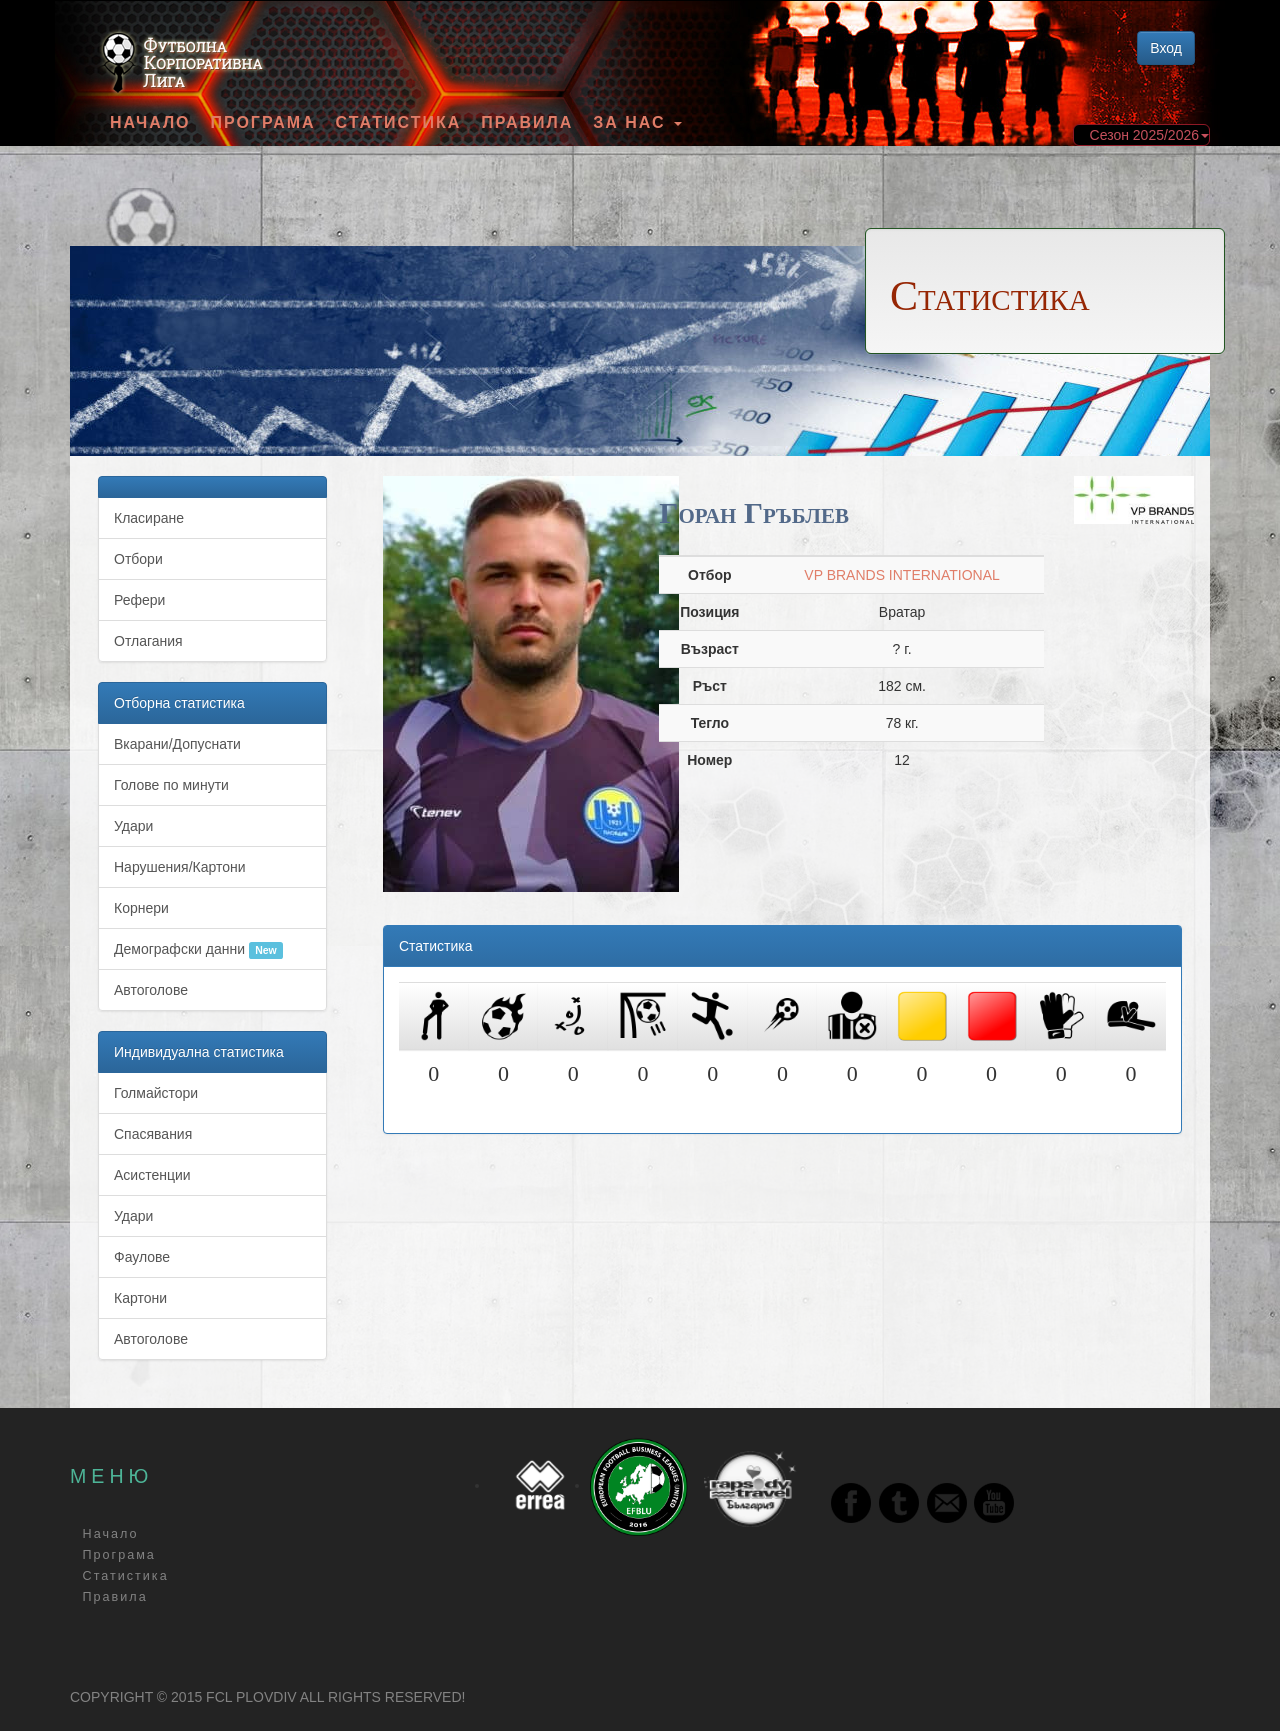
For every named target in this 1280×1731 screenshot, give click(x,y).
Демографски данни (198, 950)
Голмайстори (156, 1093)
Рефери (139, 600)
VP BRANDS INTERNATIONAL (902, 575)
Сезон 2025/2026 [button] (1149, 135)
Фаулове (142, 1257)
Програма (262, 123)
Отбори (138, 559)
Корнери (141, 908)
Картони (140, 1298)
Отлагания (148, 641)
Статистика (399, 123)
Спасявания (153, 1134)
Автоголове (151, 990)
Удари (133, 826)
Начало (150, 123)
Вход (1166, 48)
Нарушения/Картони (180, 867)
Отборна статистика (179, 703)
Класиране (149, 518)
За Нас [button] (637, 123)
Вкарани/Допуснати (177, 744)
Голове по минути (171, 785)
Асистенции (152, 1175)
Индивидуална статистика (199, 1052)
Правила (527, 123)
